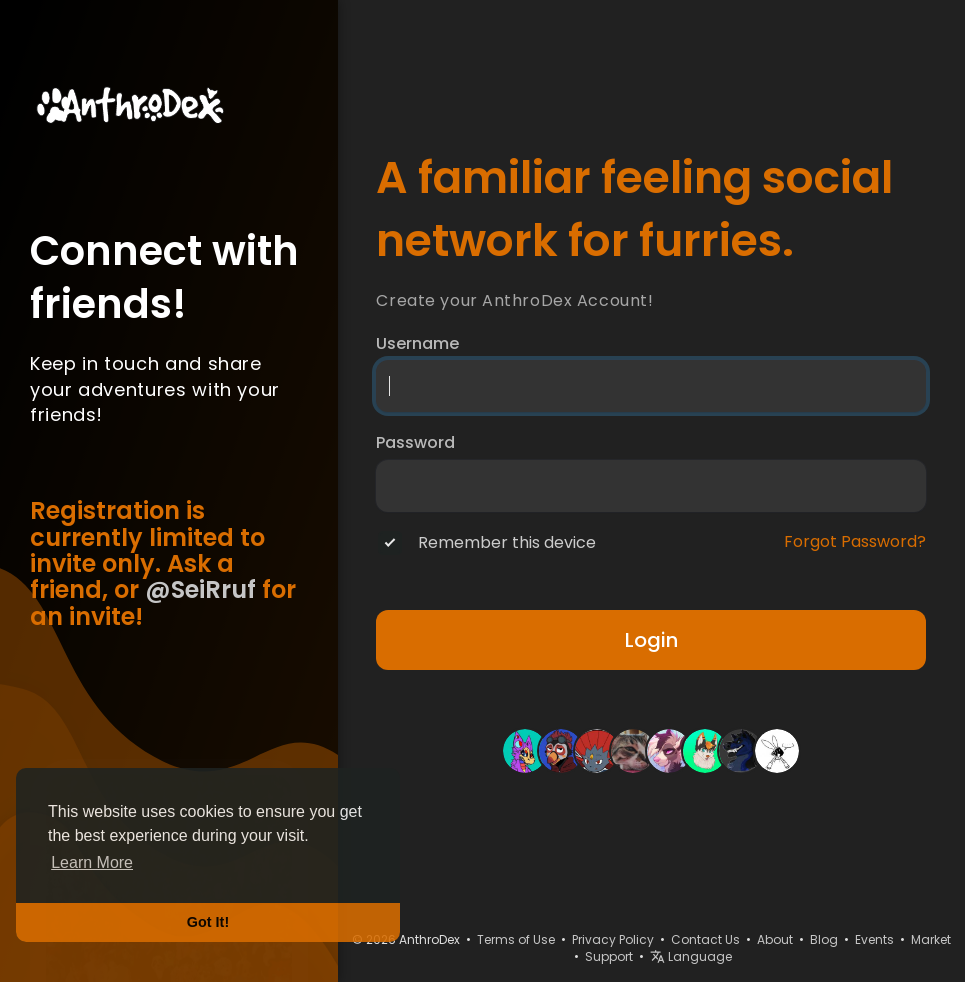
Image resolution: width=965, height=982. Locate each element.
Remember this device (507, 543)
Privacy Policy (613, 939)
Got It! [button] (208, 922)
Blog (824, 939)
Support (609, 956)
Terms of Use (516, 939)
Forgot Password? (855, 542)
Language (691, 956)
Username (417, 344)
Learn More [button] (92, 862)
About (775, 939)
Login (651, 640)
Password (415, 443)
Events (874, 939)
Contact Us (705, 939)
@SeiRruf (200, 589)
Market (931, 939)
